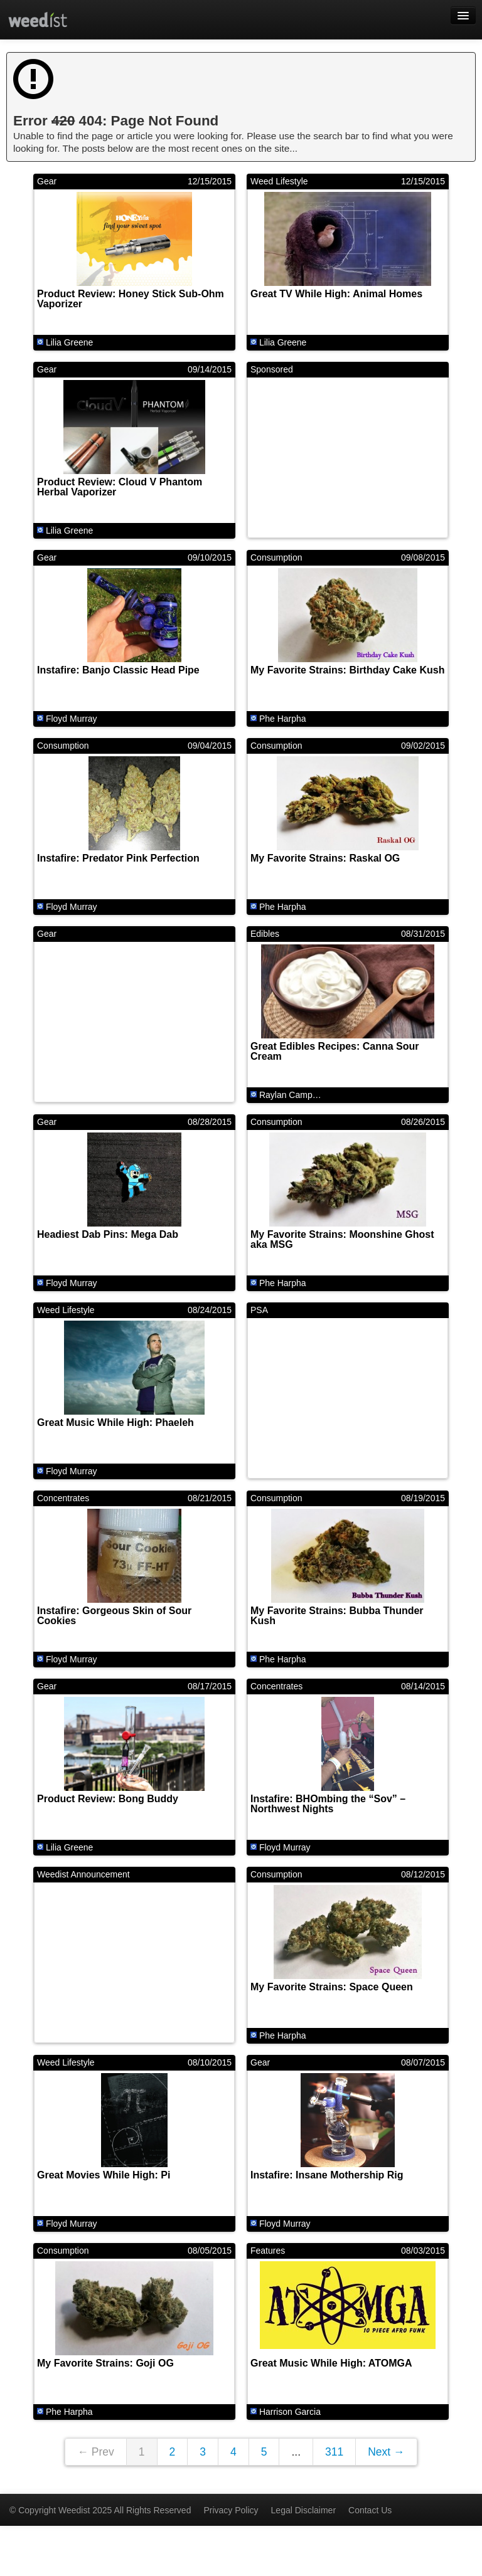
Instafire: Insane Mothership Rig (327, 2175)
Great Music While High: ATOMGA (331, 2363)
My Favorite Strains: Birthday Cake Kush (347, 670)
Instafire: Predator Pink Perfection (118, 858)
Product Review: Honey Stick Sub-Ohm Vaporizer (130, 298)
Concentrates (63, 1498)
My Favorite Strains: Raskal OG (325, 858)
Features (267, 2251)
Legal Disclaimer (303, 2510)
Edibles (264, 934)
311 (334, 2452)
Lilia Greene (70, 342)
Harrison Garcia (290, 2412)
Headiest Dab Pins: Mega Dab (107, 1234)
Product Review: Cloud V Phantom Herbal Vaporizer (119, 487)
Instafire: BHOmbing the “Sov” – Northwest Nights (327, 1803)
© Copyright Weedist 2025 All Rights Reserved (100, 2510)
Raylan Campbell (292, 1095)
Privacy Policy (230, 2510)
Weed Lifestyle (279, 181)
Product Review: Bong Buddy (107, 1798)
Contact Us (370, 2510)
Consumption (276, 557)
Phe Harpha (282, 719)
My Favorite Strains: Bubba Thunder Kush (337, 1615)
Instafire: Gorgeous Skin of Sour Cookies (114, 1615)
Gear (46, 181)
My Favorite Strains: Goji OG (105, 2363)
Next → (386, 2452)
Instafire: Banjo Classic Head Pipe (118, 670)
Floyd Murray (71, 719)
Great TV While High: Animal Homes (336, 293)
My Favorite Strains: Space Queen (331, 1987)
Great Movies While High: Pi (103, 2175)
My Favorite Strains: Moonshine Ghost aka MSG (342, 1239)
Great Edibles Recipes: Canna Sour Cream (334, 1051)
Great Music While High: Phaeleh (115, 1422)
